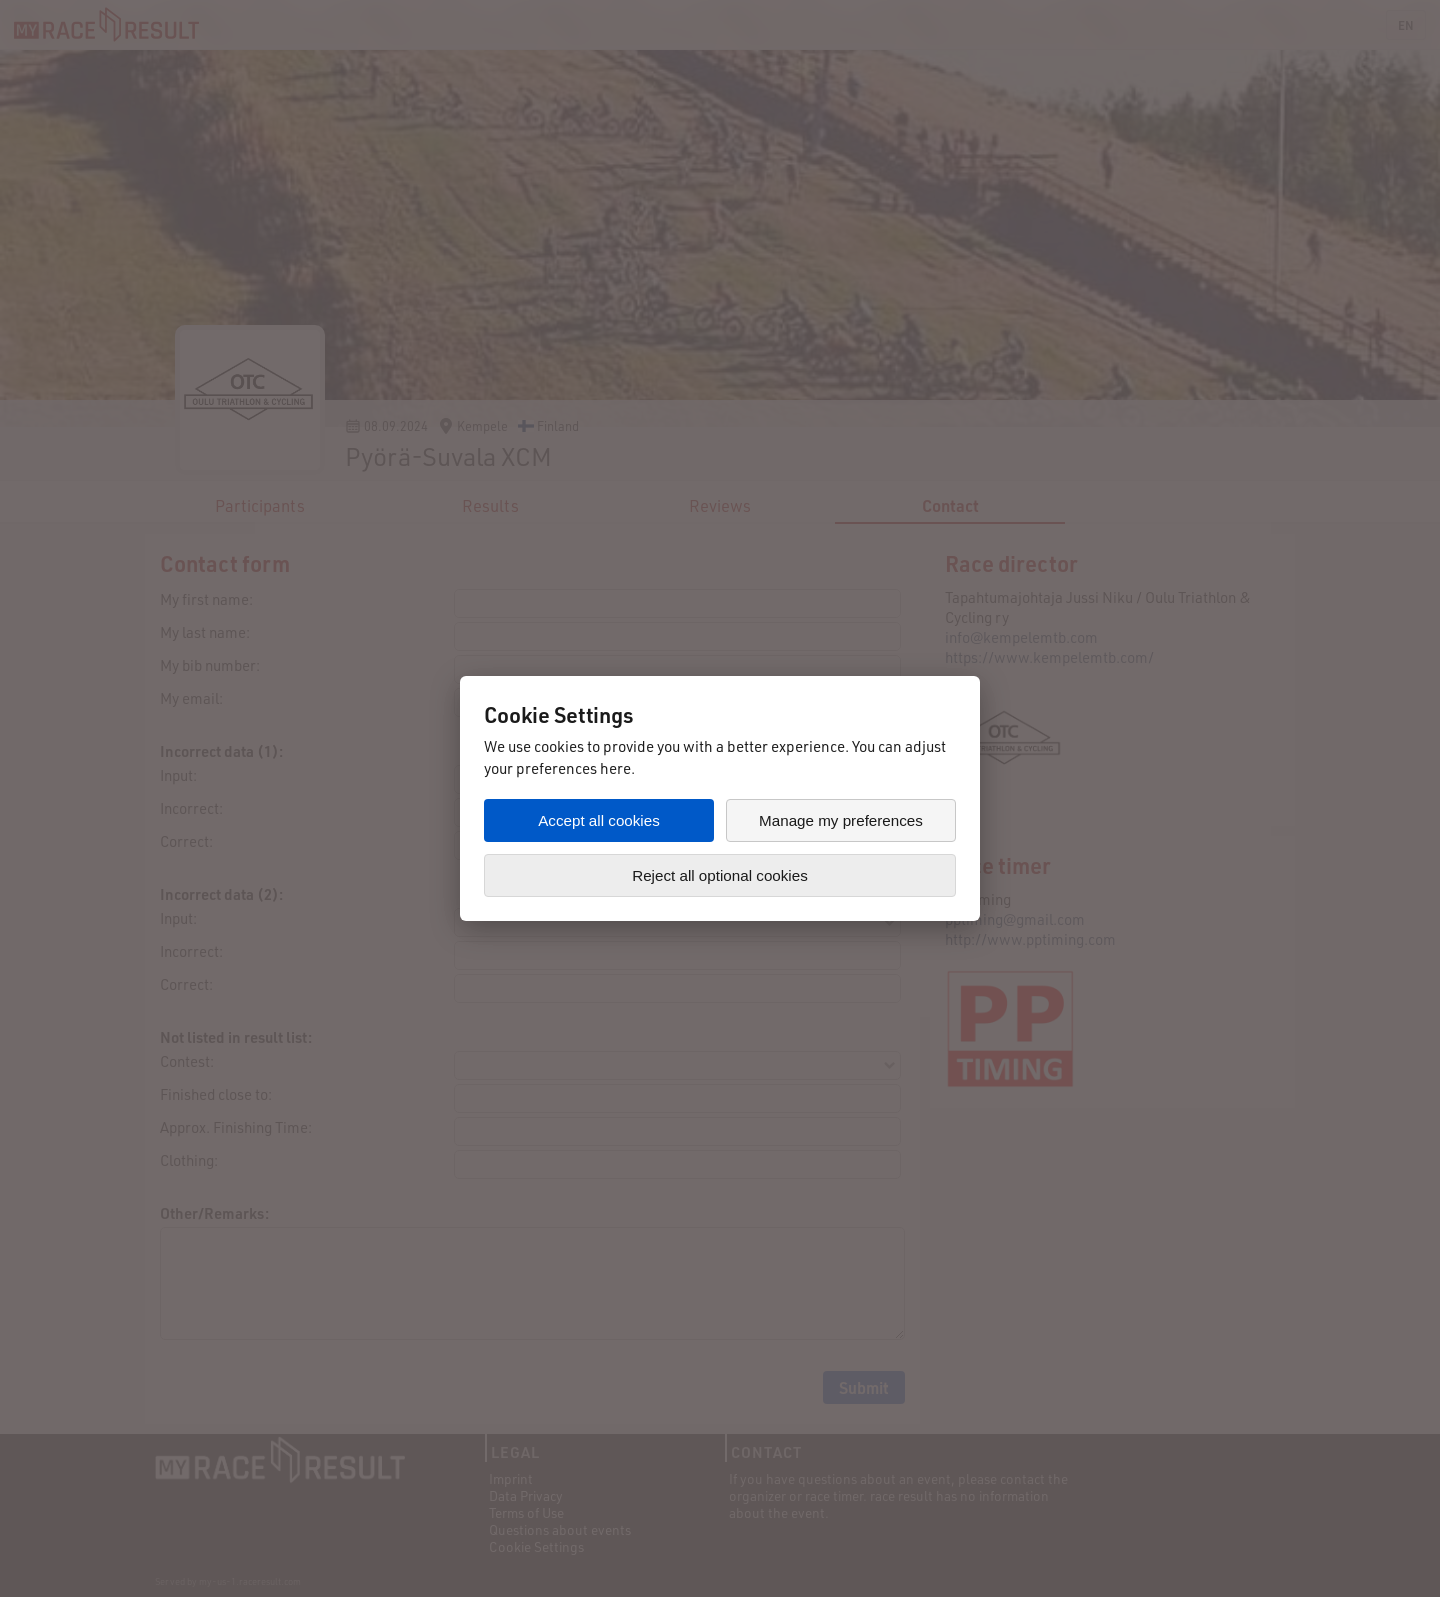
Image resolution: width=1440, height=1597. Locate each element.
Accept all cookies (599, 820)
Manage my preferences (841, 820)
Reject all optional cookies (720, 875)
